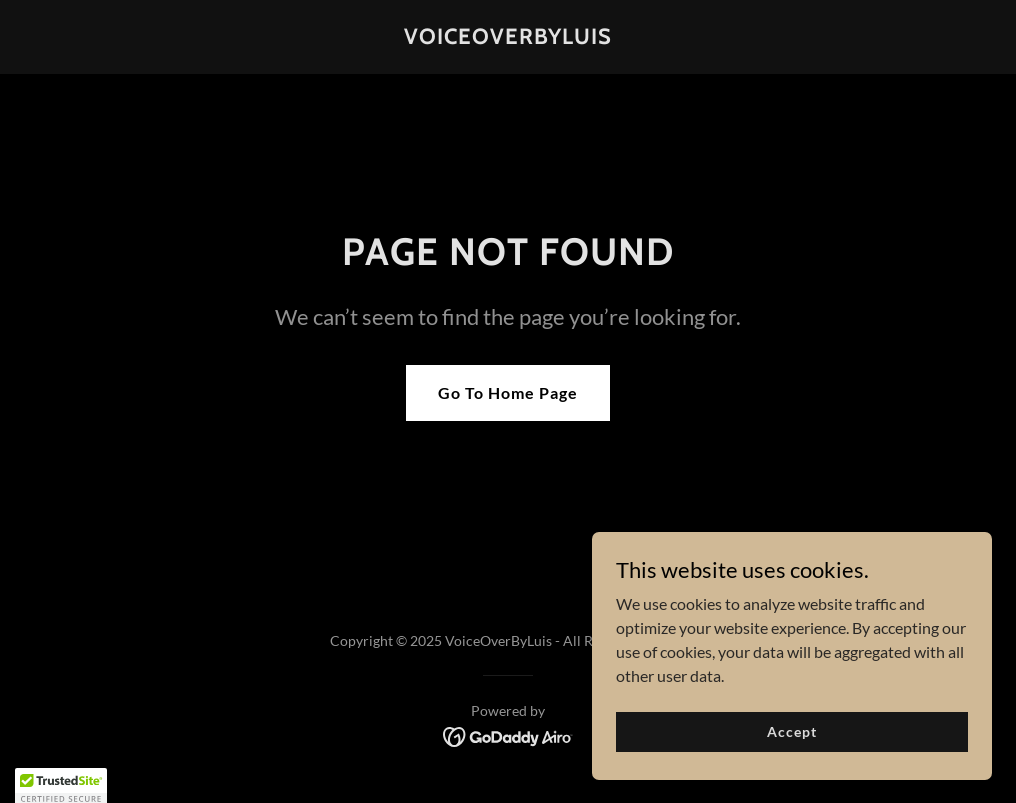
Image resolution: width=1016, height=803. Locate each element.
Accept (791, 731)
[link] (508, 37)
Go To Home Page (508, 392)
